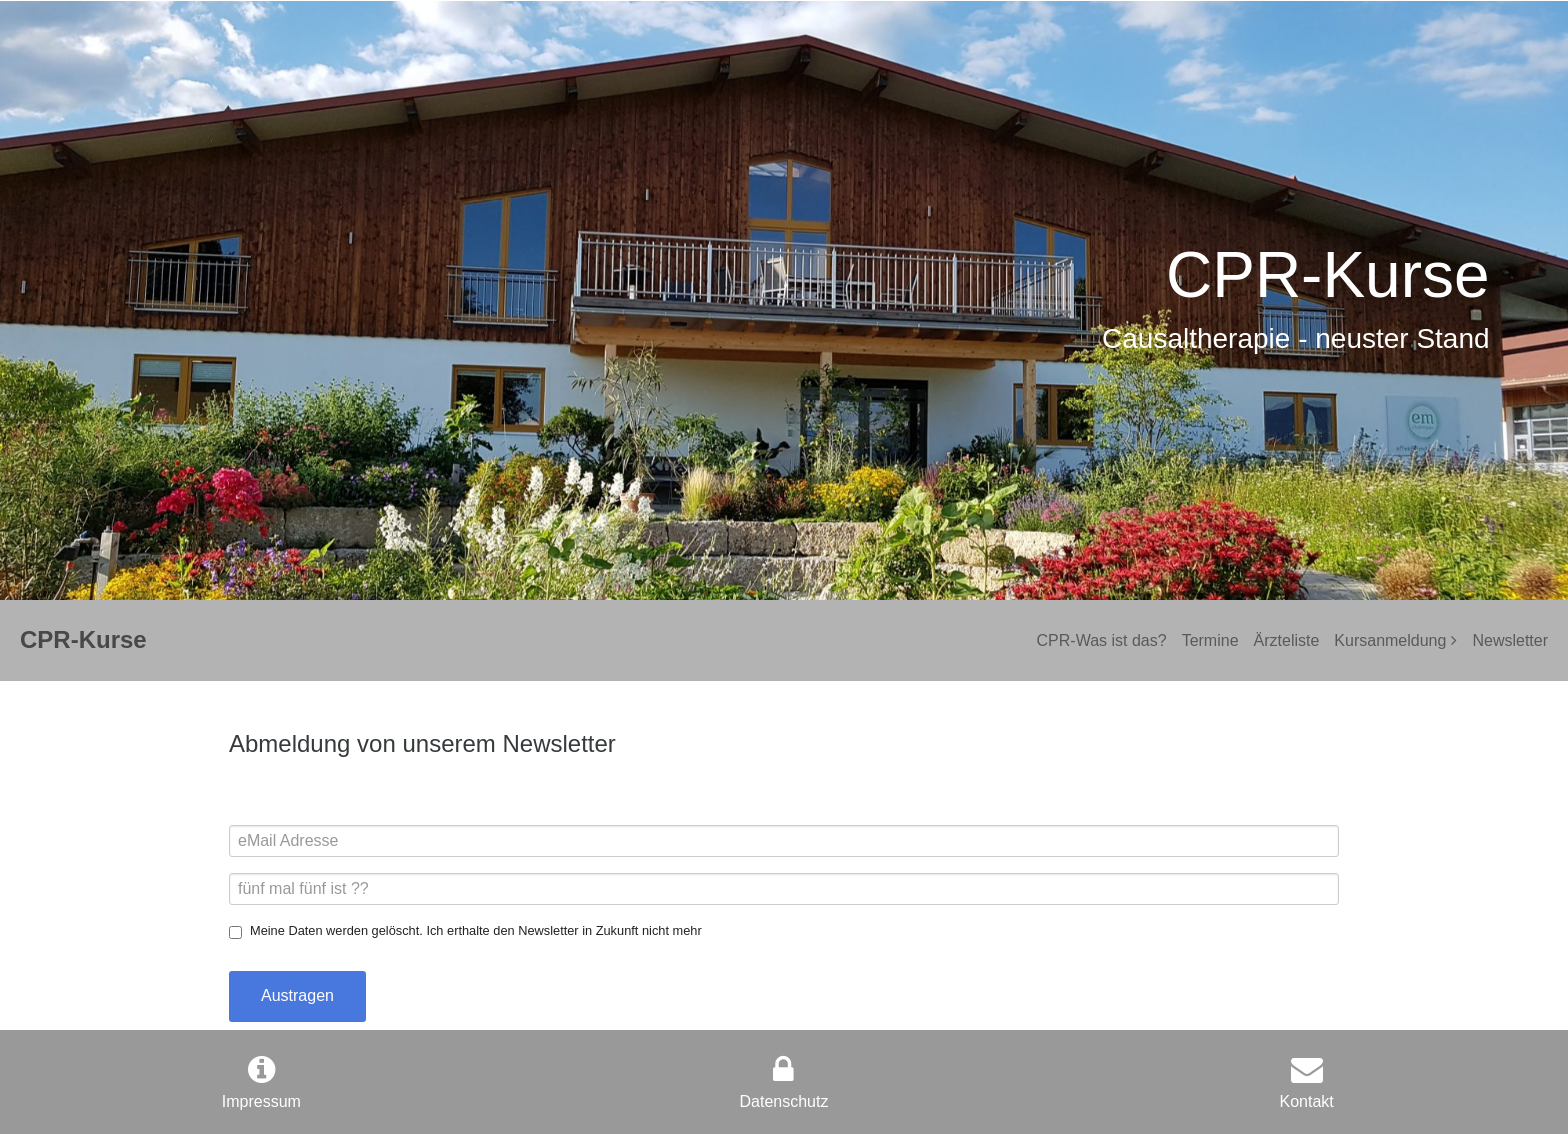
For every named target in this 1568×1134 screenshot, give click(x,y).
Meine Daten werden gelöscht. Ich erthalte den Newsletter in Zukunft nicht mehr (476, 930)
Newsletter (1510, 640)
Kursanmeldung (1390, 640)
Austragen (297, 995)
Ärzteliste (1287, 640)
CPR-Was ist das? (1102, 640)
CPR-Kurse (83, 639)
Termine (1210, 640)
